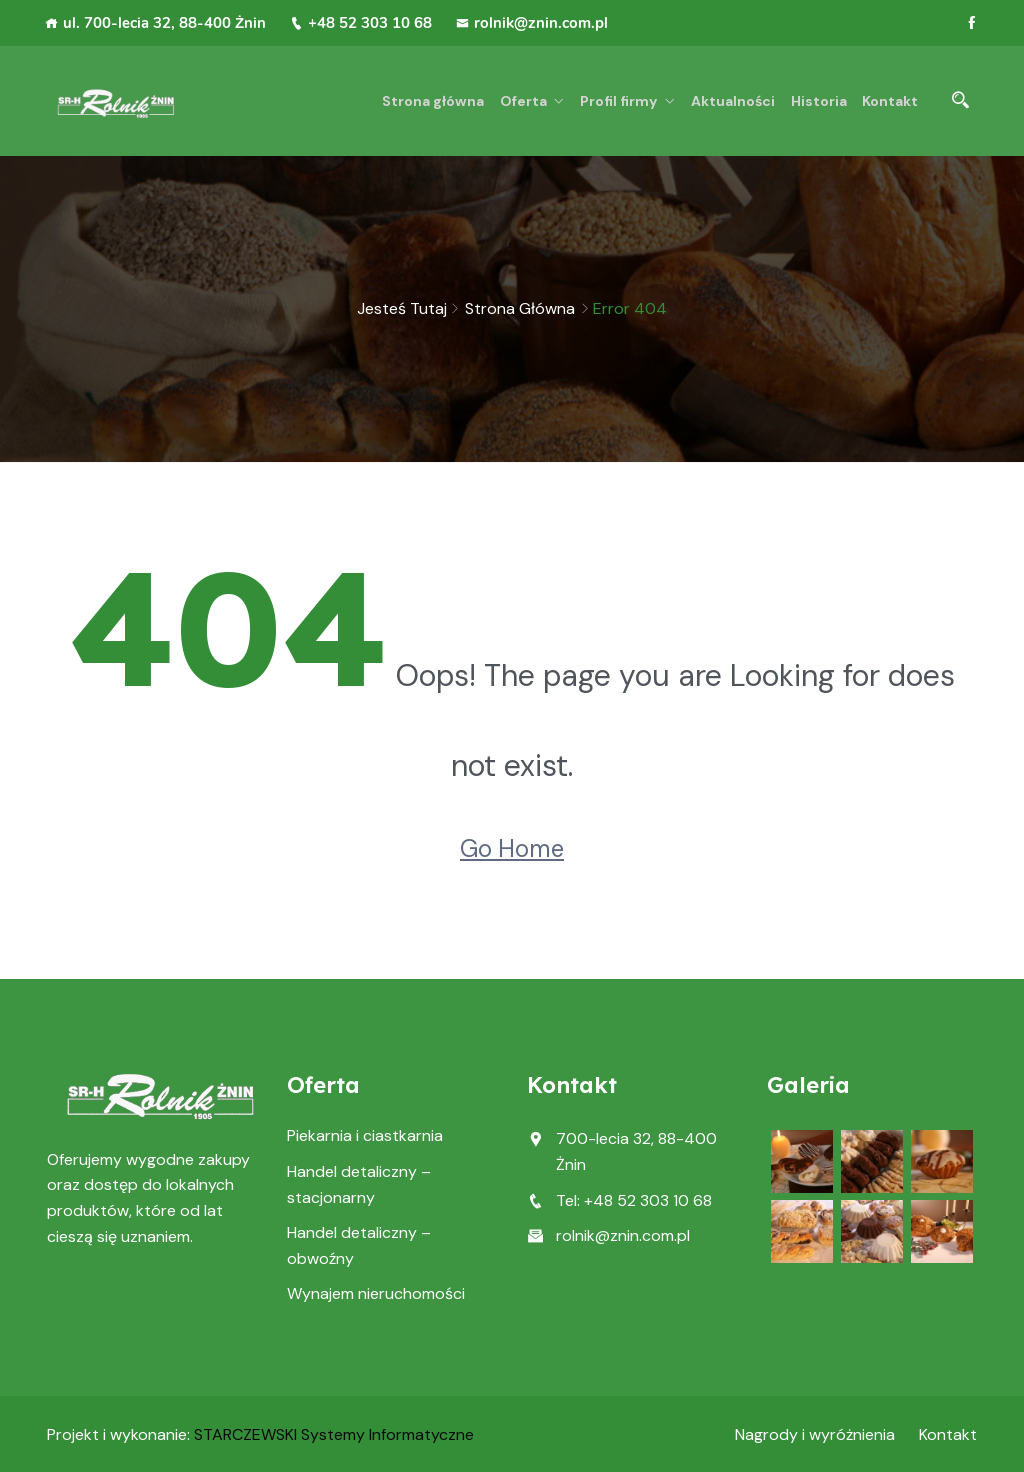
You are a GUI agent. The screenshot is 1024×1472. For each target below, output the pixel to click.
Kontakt (890, 101)
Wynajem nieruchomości (376, 1293)
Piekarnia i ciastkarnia (365, 1135)
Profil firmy (623, 101)
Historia (820, 101)
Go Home (512, 848)
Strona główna (441, 101)
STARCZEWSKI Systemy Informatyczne (334, 1434)
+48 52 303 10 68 (361, 23)
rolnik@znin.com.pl (532, 23)
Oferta (529, 101)
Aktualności (736, 101)
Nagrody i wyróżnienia (815, 1434)
